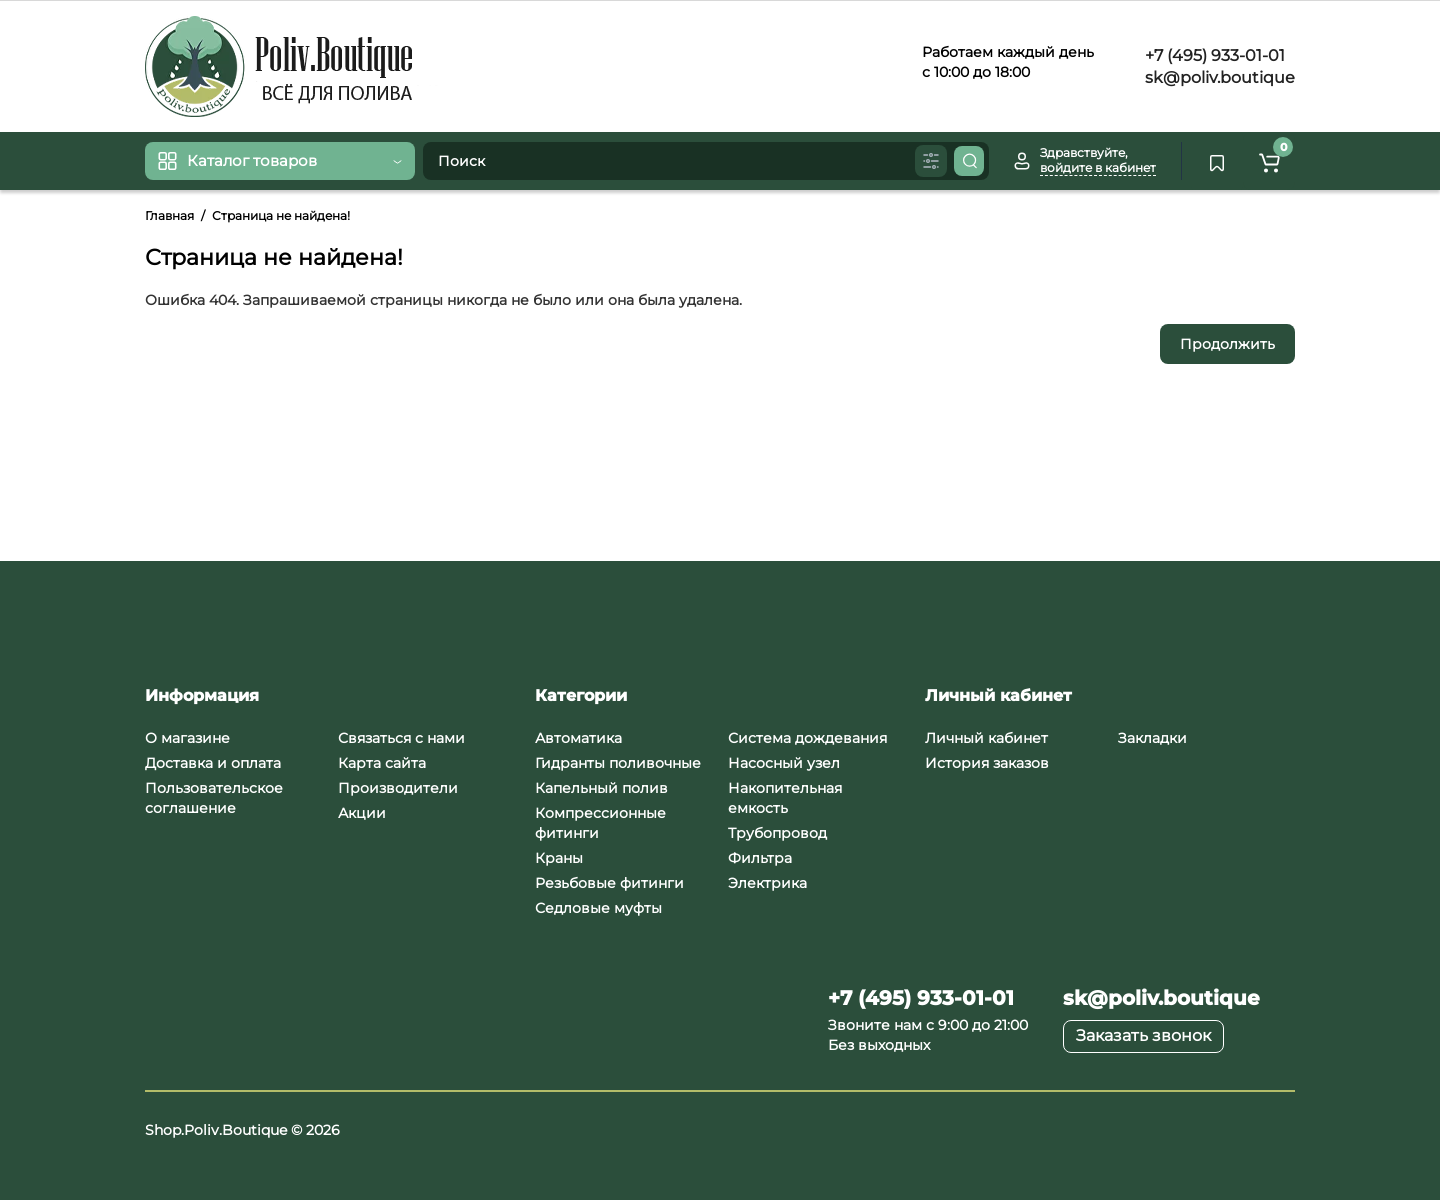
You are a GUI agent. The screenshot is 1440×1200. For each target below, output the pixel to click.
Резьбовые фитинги (609, 883)
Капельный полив (601, 788)
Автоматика (578, 738)
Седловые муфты (598, 908)
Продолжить (1227, 344)
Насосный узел (784, 763)
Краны (559, 858)
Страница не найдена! (281, 215)
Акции (362, 813)
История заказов (987, 763)
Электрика (767, 883)
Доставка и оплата (213, 763)
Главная (169, 215)
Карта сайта (382, 763)
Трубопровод (777, 833)
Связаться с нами (401, 738)
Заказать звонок (1143, 1035)
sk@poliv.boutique (1218, 77)
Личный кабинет (986, 738)
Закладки (1152, 738)
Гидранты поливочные (618, 763)
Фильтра (760, 858)
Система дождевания (807, 738)
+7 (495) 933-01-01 (1213, 55)
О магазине (187, 738)
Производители (398, 788)
